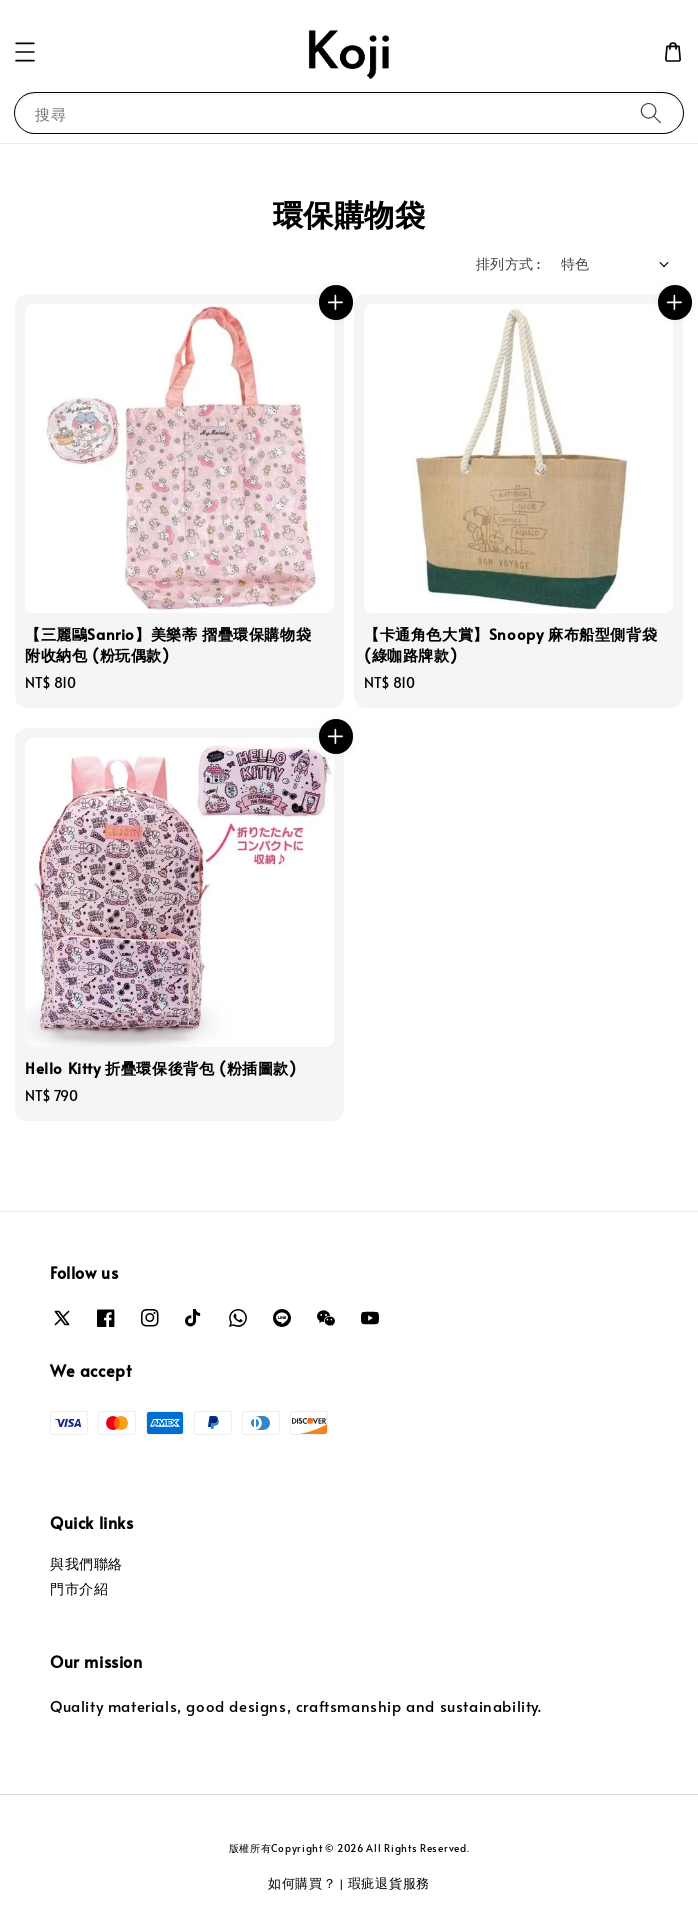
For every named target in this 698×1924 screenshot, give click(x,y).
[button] (25, 52)
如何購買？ (302, 1883)
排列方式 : (508, 263)
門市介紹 (79, 1588)
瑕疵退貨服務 (389, 1883)
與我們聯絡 (86, 1563)
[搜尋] (651, 112)
